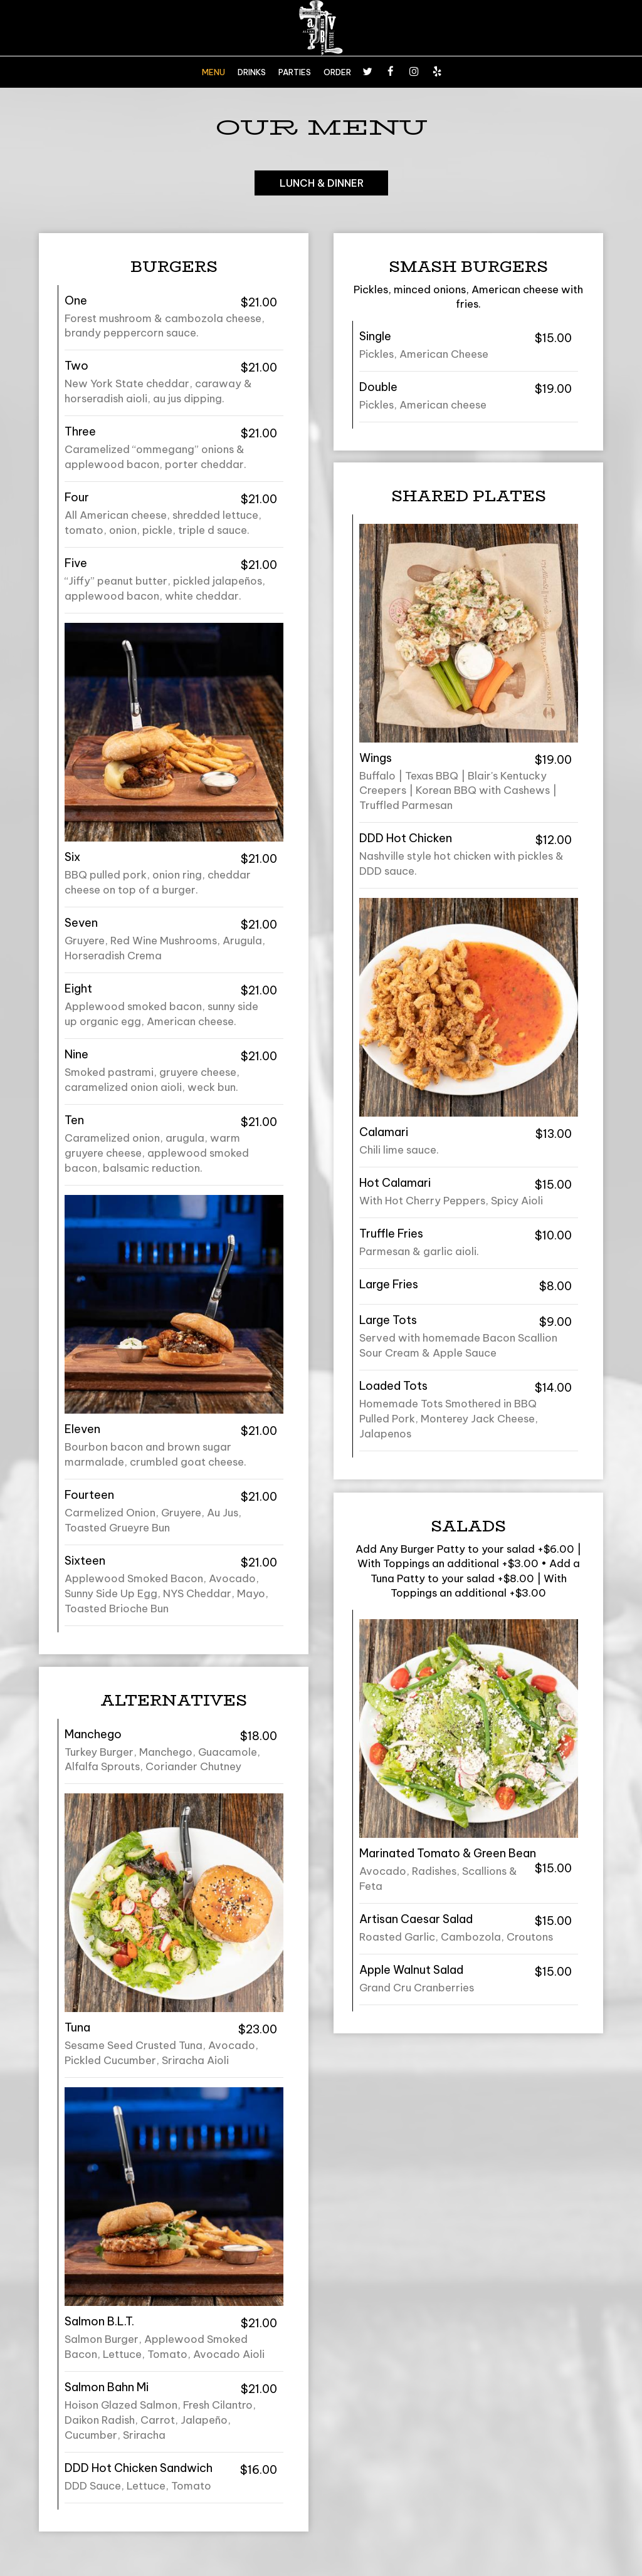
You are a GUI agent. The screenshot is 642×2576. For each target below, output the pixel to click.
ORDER (337, 72)
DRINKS (252, 72)
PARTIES (294, 72)
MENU (213, 72)
